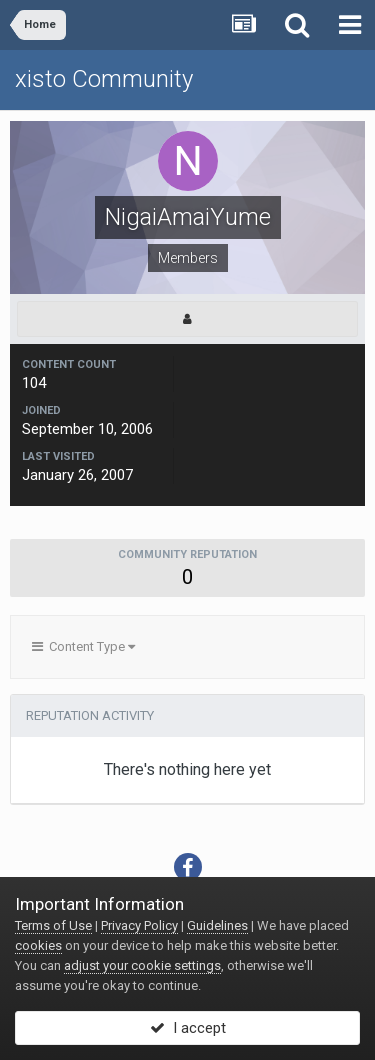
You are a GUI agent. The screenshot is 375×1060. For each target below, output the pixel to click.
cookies (38, 945)
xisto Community (104, 79)
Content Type (83, 646)
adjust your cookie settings (142, 965)
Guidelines (217, 925)
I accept (188, 1028)
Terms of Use (53, 925)
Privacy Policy (139, 925)
